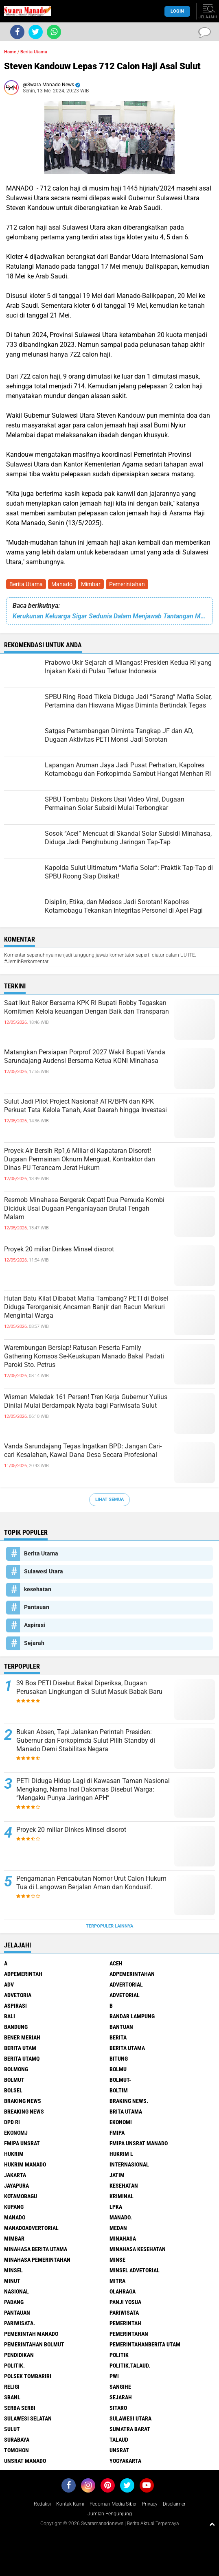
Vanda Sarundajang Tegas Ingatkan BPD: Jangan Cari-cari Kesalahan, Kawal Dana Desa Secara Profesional (83, 1450)
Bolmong (16, 2069)
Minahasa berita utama (35, 2249)
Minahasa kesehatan (138, 2249)
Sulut (12, 2429)
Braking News (22, 2101)
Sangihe (120, 2386)
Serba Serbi (19, 2408)
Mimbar (91, 584)
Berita (118, 2037)
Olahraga (123, 2291)
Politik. (14, 2365)
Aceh (116, 1963)
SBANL (12, 2397)
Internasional (129, 2164)
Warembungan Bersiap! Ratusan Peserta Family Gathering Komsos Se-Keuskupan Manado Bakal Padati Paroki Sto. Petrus (84, 1356)
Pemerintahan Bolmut (34, 2344)
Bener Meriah (22, 2037)
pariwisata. (19, 2323)
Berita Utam (20, 2048)
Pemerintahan (127, 584)
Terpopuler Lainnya (109, 1926)
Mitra (117, 2281)
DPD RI (12, 2122)
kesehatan (37, 1589)
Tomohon (16, 2450)
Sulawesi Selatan (28, 2418)
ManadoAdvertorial (31, 2228)
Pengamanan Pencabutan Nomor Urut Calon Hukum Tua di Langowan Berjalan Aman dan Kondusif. (91, 1883)
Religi (12, 2386)
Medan (118, 2228)
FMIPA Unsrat (22, 2143)
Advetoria (17, 1995)
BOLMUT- (120, 2080)
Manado (61, 584)
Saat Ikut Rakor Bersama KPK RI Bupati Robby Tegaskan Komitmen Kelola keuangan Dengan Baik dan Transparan (86, 1007)
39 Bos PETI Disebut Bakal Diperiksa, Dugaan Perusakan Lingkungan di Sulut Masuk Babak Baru (89, 1687)
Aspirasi (34, 1625)
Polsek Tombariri (27, 2376)
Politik (119, 2355)
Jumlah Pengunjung (110, 2514)
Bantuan (121, 2027)
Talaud (119, 2439)
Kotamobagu (20, 2196)
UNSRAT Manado (25, 2461)
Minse (117, 2259)
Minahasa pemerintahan (37, 2259)
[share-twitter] (35, 32)
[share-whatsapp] (54, 32)
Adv (9, 1984)
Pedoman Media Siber (113, 2504)
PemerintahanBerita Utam (145, 2344)
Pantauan (36, 1607)
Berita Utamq (21, 2058)
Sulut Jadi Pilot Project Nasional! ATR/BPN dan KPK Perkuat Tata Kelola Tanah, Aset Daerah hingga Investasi (85, 1105)
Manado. (121, 2217)
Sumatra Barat (130, 2429)
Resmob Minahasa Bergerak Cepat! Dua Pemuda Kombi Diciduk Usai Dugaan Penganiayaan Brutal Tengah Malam (84, 1208)
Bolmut (14, 2080)
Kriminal (122, 2196)
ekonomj (16, 2132)
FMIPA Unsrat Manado (139, 2143)
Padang (14, 2302)
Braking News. (129, 2101)
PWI (114, 2376)
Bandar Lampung (132, 2016)
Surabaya (16, 2439)
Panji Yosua (125, 2302)
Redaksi (42, 2504)
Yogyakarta (125, 2461)
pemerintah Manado (31, 2334)
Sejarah (34, 1643)
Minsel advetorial (135, 2270)
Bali (9, 2016)
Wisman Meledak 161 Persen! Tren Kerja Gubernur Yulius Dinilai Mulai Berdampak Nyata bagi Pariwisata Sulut (85, 1401)
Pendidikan (19, 2355)
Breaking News (24, 2111)
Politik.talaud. (130, 2365)
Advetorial (125, 1995)
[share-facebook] (17, 32)
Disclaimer (174, 2504)
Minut (12, 2281)
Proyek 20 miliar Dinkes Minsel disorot (59, 1249)
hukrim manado (25, 2164)
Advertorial (126, 1984)
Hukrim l (121, 2154)
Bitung (119, 2058)
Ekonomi (121, 2122)
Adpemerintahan (132, 1974)
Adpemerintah (23, 1974)
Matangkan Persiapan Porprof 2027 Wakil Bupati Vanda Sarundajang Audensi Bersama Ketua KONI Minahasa (84, 1056)
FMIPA (117, 2132)
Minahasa (123, 2238)
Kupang (14, 2207)
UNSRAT (119, 2450)
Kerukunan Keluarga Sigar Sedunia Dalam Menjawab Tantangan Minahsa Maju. (109, 616)
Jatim (117, 2175)
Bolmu (118, 2069)
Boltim (119, 2090)
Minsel (13, 2270)
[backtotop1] (212, 2524)
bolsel (13, 2090)
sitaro (118, 2408)
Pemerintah (125, 2323)
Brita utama (126, 2111)
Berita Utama (26, 584)
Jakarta (15, 2175)
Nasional (16, 2291)
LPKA (116, 2207)
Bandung (16, 2027)
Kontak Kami (70, 2504)
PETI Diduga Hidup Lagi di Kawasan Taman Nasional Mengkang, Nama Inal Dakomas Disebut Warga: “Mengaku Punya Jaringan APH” (93, 1789)
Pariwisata (124, 2312)
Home (10, 52)
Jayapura (16, 2185)
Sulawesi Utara (43, 1571)
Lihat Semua (109, 1499)
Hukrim (14, 2154)
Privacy (150, 2504)
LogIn (177, 11)
